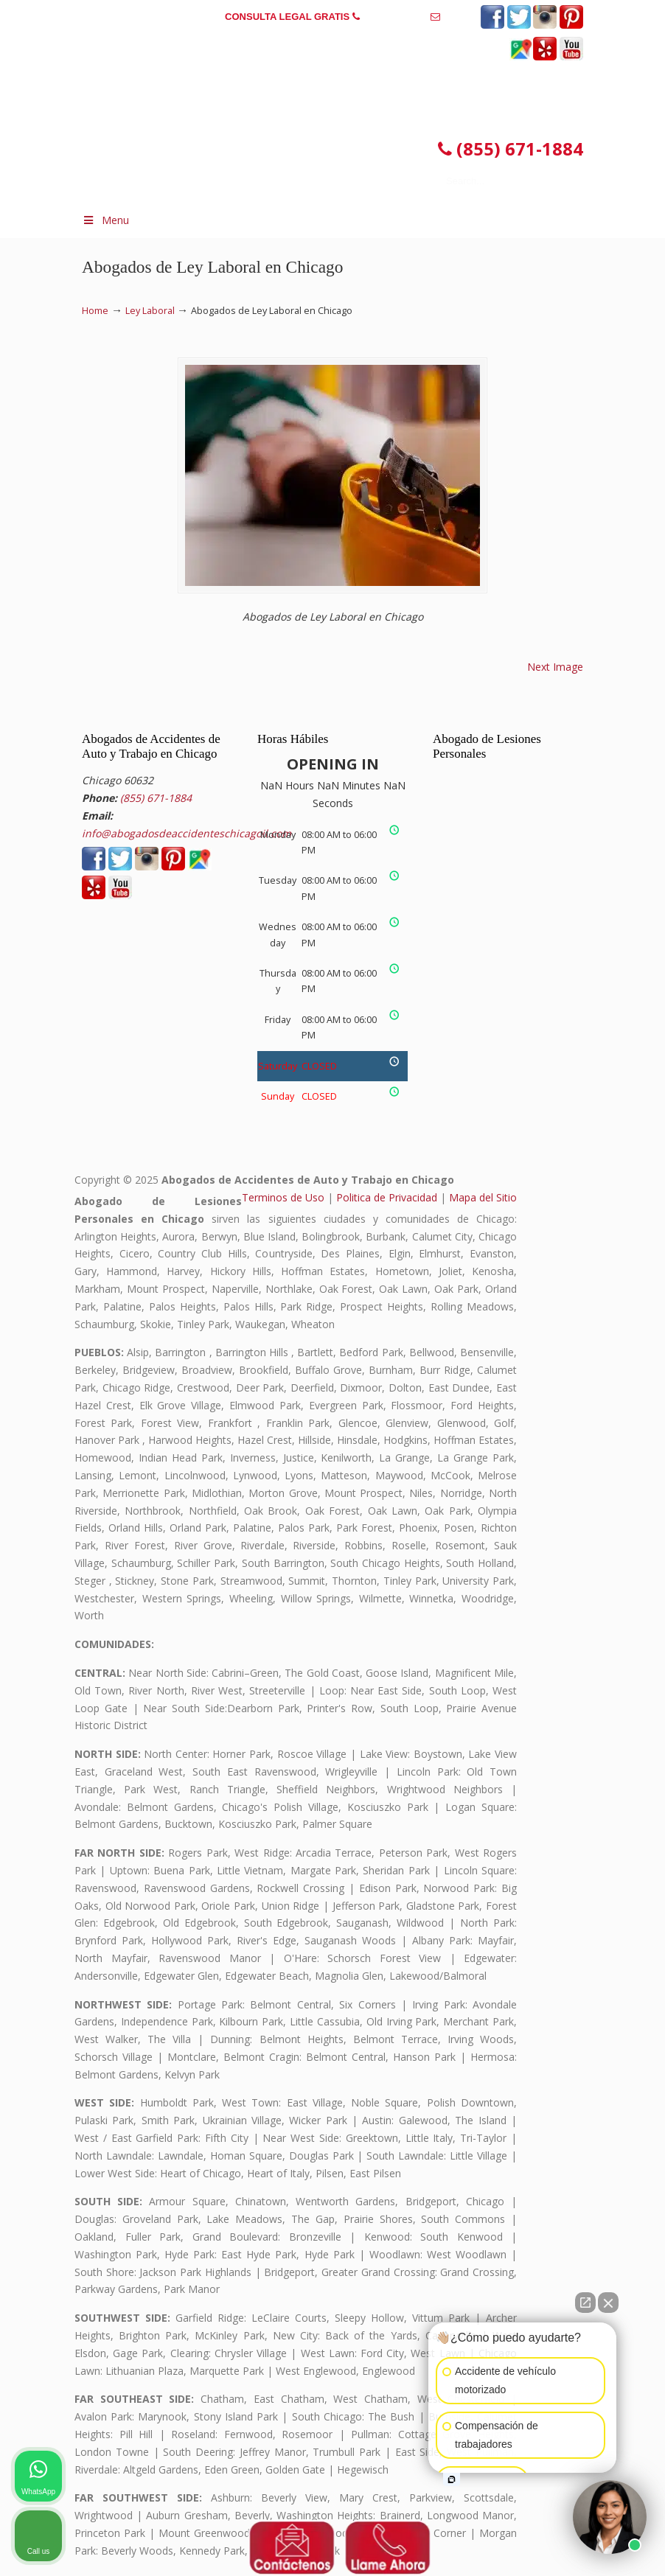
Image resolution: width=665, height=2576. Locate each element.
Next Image (555, 667)
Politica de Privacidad (386, 1197)
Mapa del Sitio (483, 1197)
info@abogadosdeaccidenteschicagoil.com (332, 39)
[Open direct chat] (585, 2302)
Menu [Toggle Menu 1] (105, 220)
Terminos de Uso (283, 1197)
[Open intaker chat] (451, 2479)
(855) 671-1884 (395, 16)
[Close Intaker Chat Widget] (608, 2302)
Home (95, 310)
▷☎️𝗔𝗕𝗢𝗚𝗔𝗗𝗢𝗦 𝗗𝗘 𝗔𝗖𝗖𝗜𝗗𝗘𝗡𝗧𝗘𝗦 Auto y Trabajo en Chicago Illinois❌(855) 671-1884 (307, 116)
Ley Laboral (150, 310)
